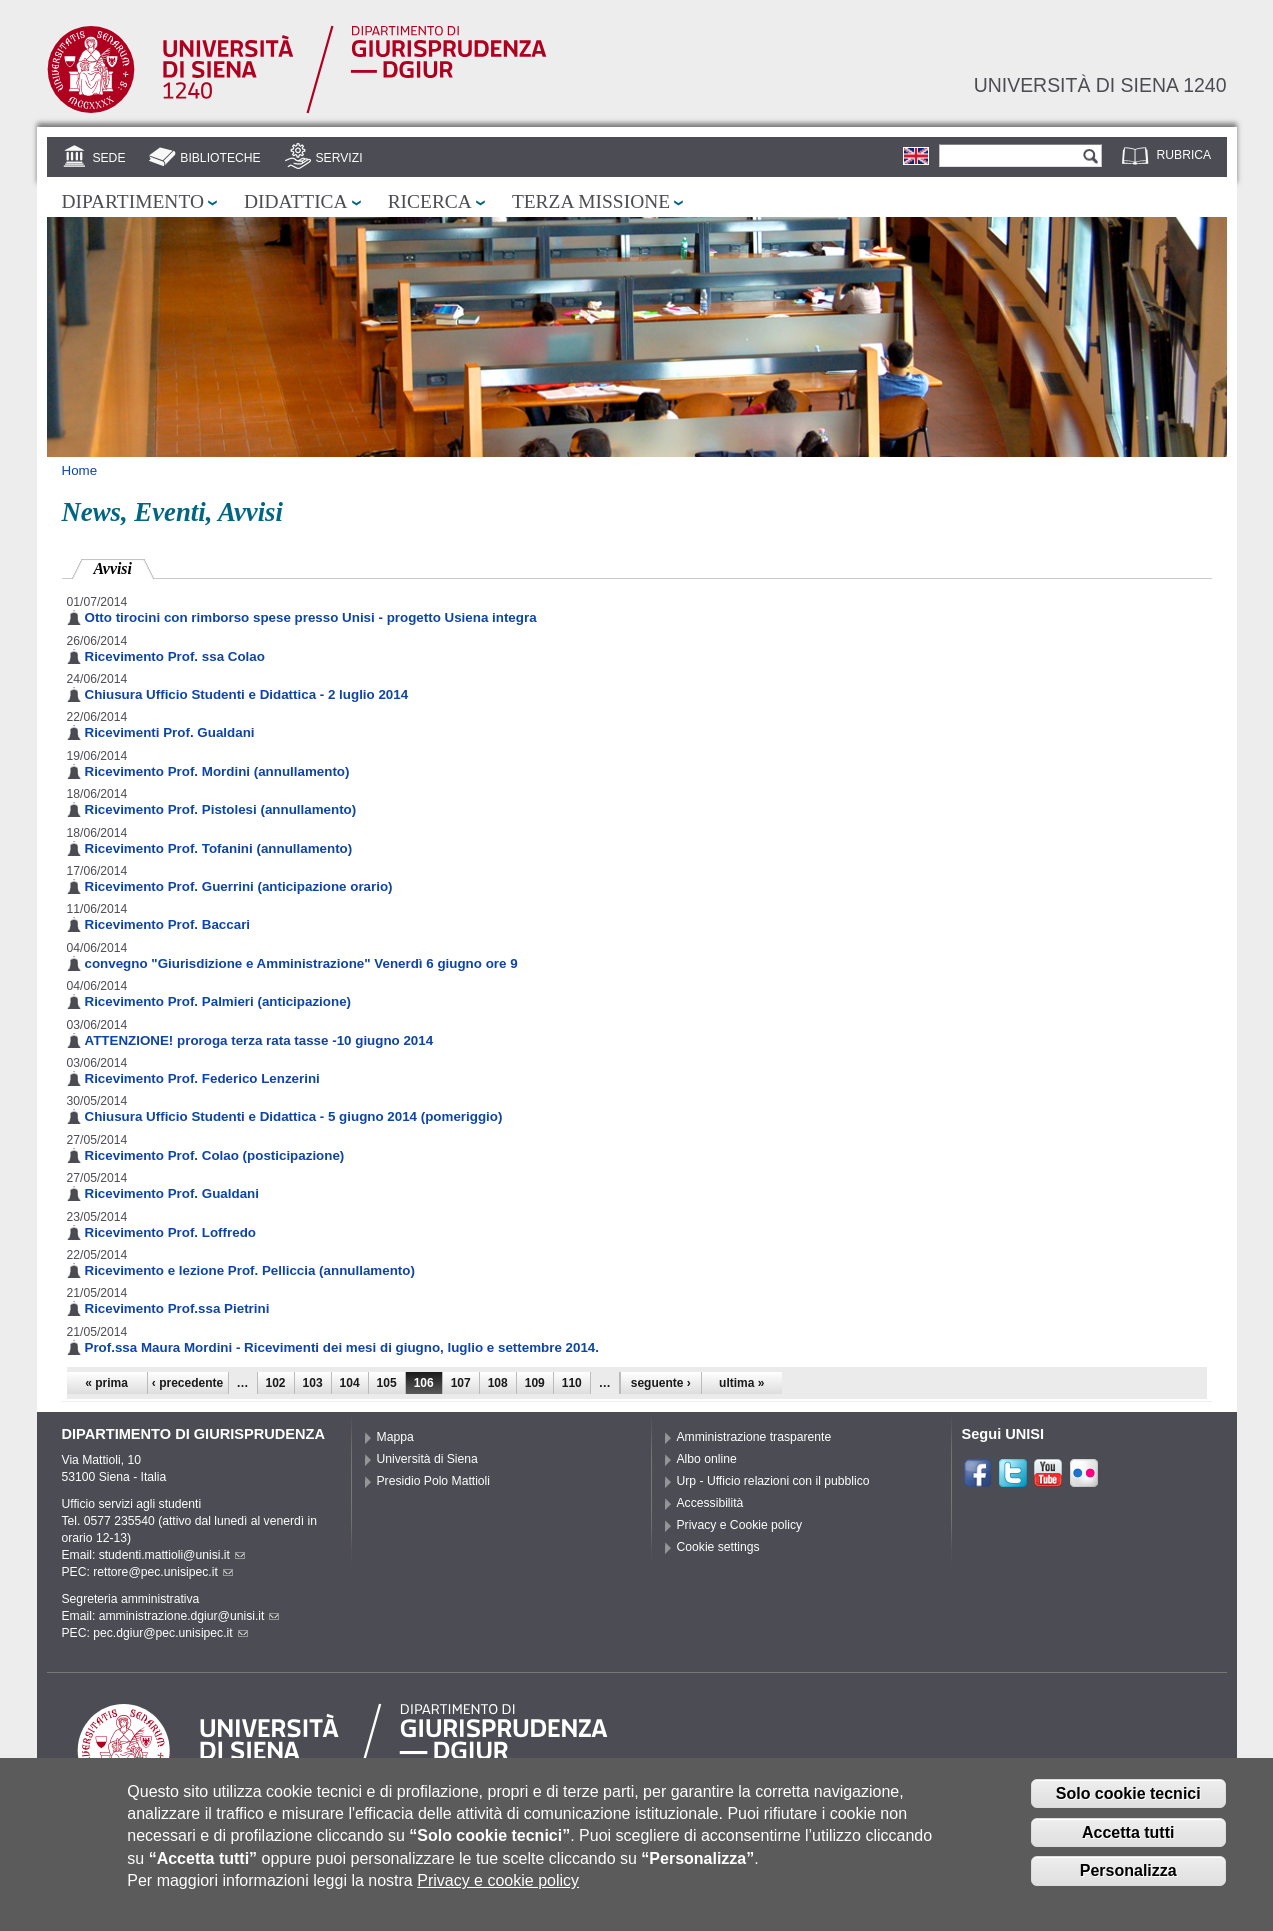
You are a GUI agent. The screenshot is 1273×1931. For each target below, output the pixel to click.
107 (461, 1383)
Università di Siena (427, 1459)
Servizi (338, 158)
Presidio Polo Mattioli (434, 1481)
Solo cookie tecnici (1128, 1793)
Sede (108, 158)
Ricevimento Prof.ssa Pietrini (177, 1308)
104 (350, 1383)
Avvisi (124, 566)
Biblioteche (220, 158)
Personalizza (1128, 1871)
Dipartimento (133, 201)
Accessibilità (710, 1503)
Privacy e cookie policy (498, 1880)
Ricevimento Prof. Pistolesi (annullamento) (221, 809)
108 (498, 1383)
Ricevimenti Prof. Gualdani (170, 732)
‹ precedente (187, 1383)
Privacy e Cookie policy (740, 1525)
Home (80, 470)
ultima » (741, 1383)
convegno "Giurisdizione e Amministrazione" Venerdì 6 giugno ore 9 (301, 963)
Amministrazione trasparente (754, 1437)
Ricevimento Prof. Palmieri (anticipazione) (218, 1001)
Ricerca (430, 201)
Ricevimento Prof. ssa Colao (175, 656)
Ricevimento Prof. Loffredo (170, 1232)
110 (572, 1383)
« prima (106, 1383)
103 (313, 1383)
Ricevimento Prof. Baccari (168, 924)
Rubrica (1184, 155)
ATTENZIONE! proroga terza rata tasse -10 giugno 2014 (259, 1040)
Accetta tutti (1128, 1832)
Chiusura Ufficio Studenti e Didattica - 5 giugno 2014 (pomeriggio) (294, 1116)
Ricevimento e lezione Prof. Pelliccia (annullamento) (250, 1270)
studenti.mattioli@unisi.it (172, 1555)
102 (276, 1383)
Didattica (296, 201)
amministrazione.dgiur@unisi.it (189, 1616)
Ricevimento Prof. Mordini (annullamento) (217, 771)
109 (535, 1383)
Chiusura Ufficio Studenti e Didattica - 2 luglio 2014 (247, 694)
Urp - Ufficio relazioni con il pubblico (773, 1481)
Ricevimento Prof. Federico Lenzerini (202, 1078)
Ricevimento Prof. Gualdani (172, 1193)
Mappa (395, 1437)
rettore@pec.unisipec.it (163, 1572)
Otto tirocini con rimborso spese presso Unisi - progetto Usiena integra (311, 617)
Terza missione (591, 201)
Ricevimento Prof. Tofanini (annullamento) (219, 848)
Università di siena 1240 (1100, 85)
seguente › (661, 1383)
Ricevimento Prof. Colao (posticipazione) (215, 1155)
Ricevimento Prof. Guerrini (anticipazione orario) (239, 886)
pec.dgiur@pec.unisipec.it (170, 1633)
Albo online (707, 1459)
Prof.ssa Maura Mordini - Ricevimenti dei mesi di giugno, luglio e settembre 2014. (342, 1347)
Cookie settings (718, 1547)
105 (387, 1383)
